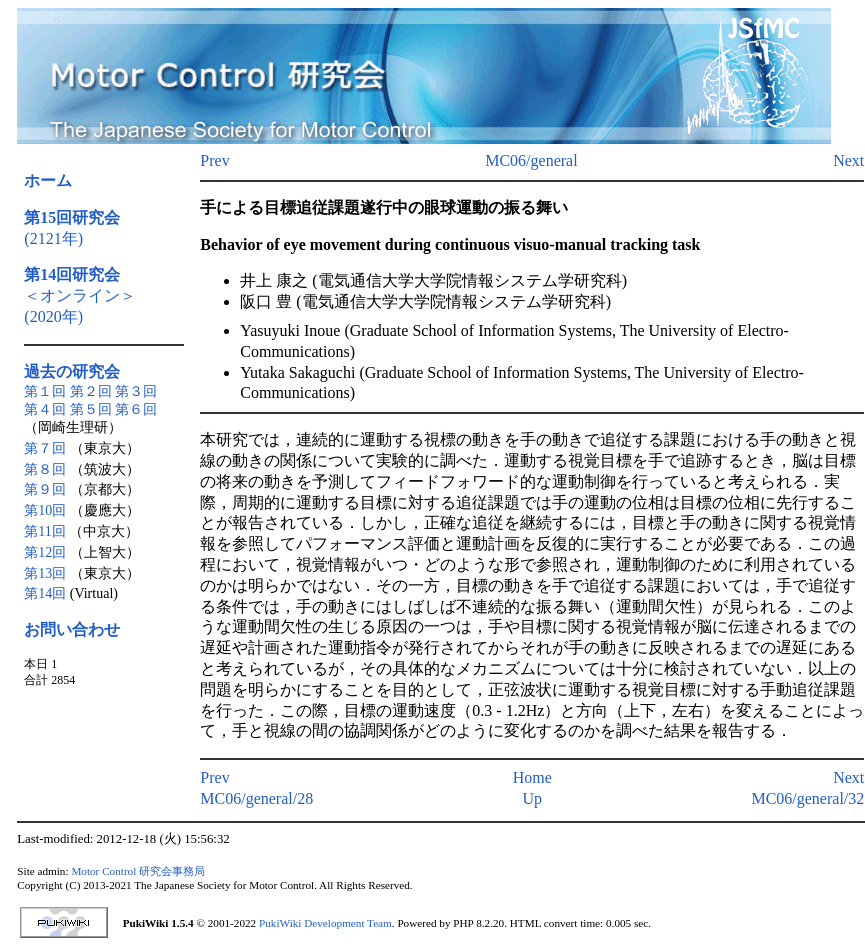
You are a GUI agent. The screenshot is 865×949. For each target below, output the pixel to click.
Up (533, 798)
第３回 (136, 391)
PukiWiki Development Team (325, 923)
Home (532, 777)
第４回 (45, 409)
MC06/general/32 (807, 798)
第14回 (45, 593)
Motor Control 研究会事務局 (138, 871)
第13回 (45, 573)
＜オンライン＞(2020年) (80, 295)
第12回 (45, 552)
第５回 (91, 409)
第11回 (44, 531)
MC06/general (531, 160)
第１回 (45, 391)
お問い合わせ (72, 629)
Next (848, 160)
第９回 (45, 489)
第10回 (45, 510)
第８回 (45, 469)
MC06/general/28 (256, 798)
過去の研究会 (72, 371)
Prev (214, 160)
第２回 (91, 391)
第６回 (136, 409)
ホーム (48, 180)
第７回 (45, 448)
